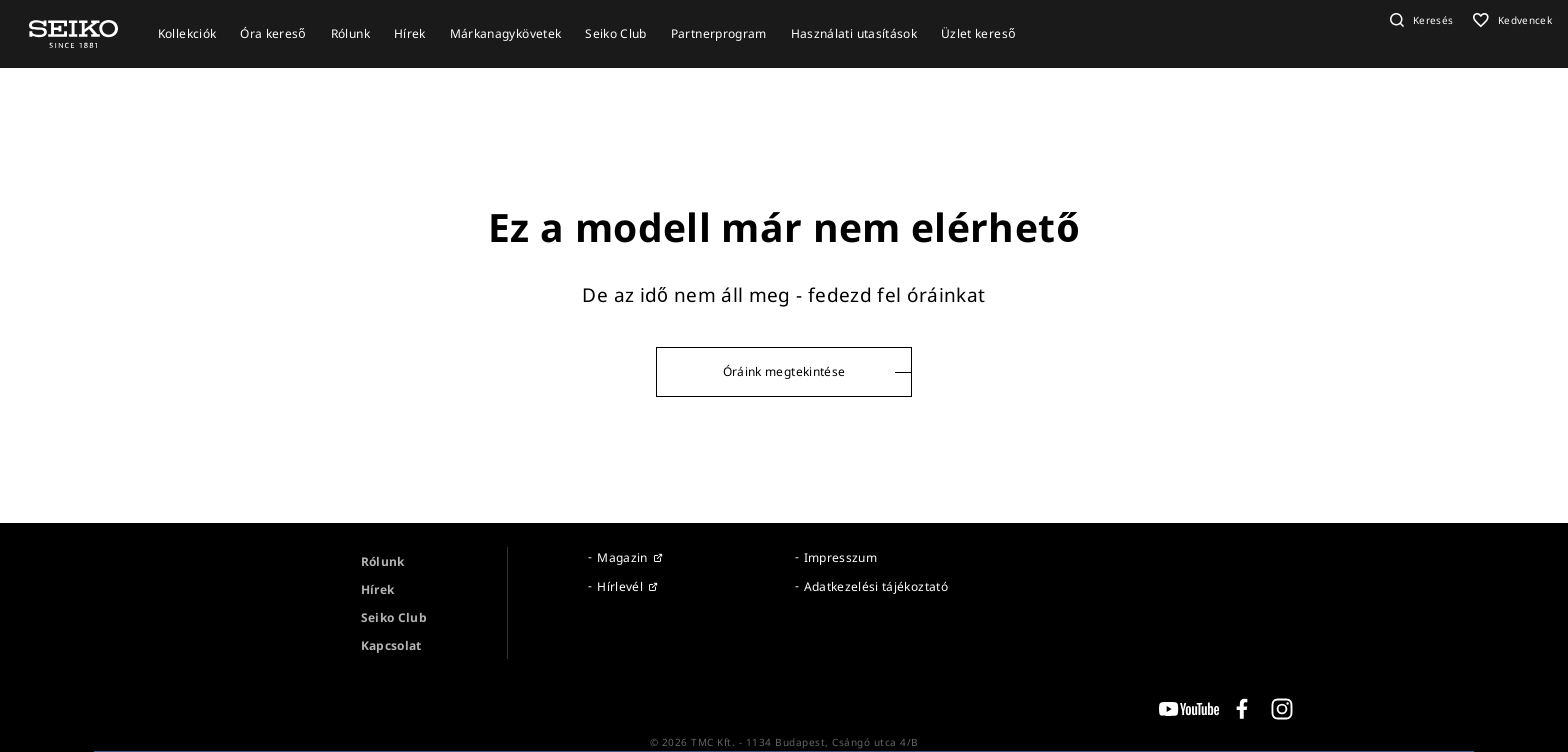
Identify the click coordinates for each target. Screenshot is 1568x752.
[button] (1419, 20)
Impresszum (841, 557)
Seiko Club (394, 617)
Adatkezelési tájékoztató (876, 586)
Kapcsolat (391, 645)
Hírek (378, 589)
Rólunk (383, 561)
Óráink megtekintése (784, 371)
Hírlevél (620, 586)
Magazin (622, 557)
